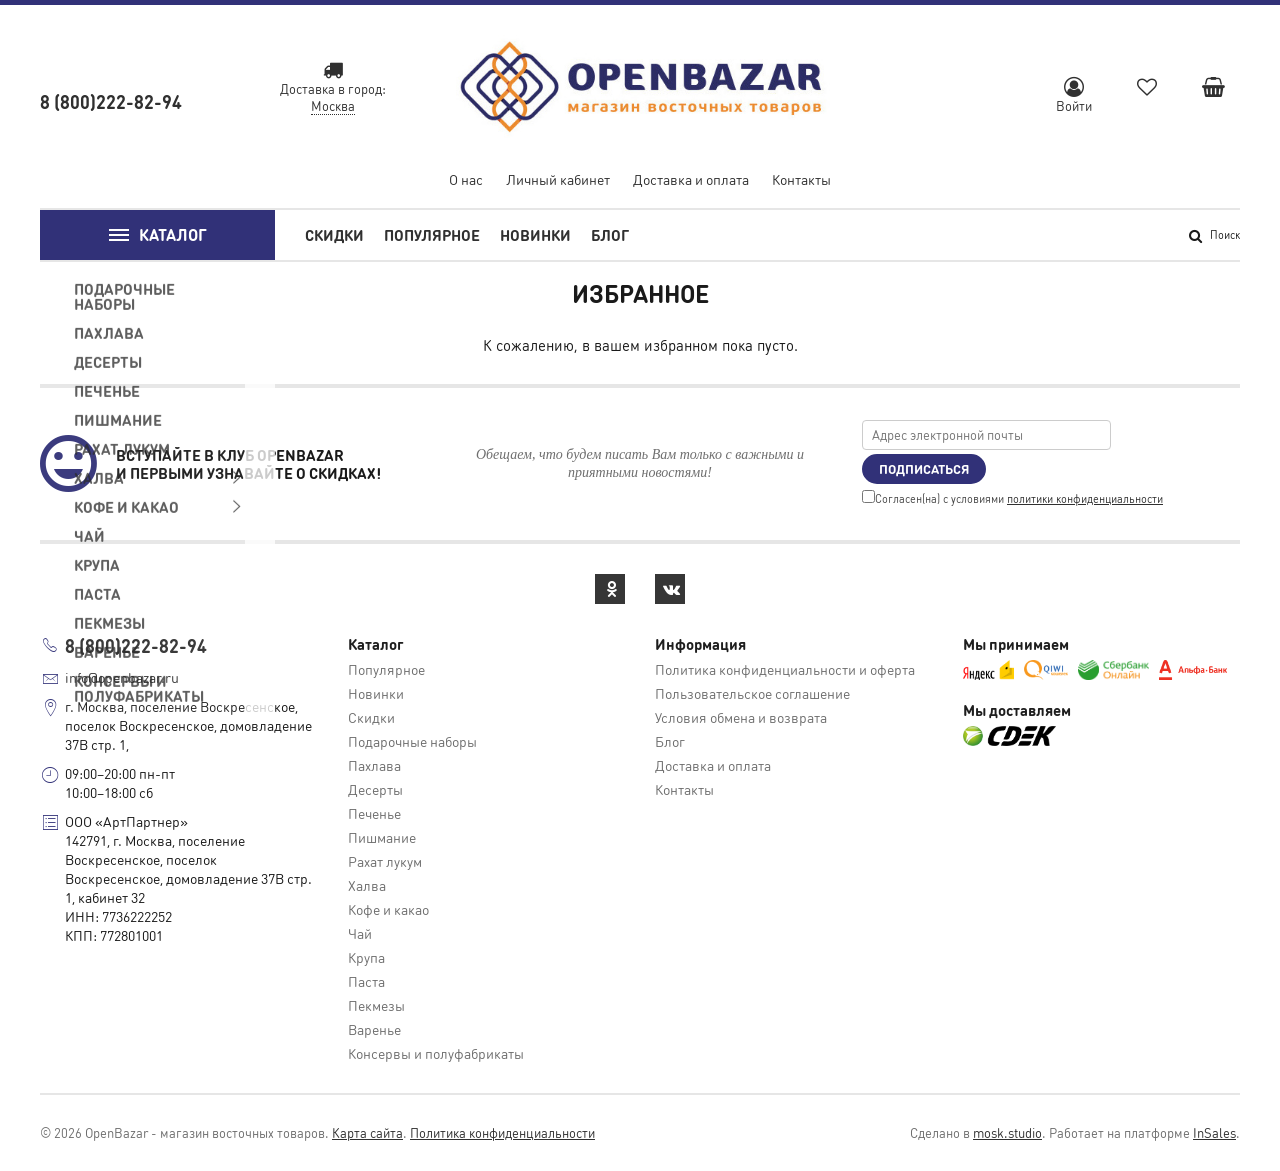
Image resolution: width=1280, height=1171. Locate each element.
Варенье (374, 1029)
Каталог (158, 235)
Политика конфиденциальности (502, 1132)
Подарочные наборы (412, 741)
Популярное (432, 235)
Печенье (374, 813)
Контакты (801, 179)
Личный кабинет (558, 179)
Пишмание (382, 837)
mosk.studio (1007, 1132)
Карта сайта (367, 1132)
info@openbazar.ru (122, 677)
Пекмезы (376, 1005)
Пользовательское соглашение (752, 693)
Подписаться (924, 468)
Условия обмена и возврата (741, 717)
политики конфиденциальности (1085, 499)
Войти (1074, 95)
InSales (1214, 1132)
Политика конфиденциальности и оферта (785, 669)
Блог (610, 235)
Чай (360, 933)
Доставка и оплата (691, 179)
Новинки (535, 235)
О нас (466, 179)
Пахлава (374, 765)
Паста (366, 981)
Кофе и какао (388, 909)
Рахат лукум (385, 861)
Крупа (366, 957)
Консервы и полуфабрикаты (436, 1053)
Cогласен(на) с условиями (1012, 499)
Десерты (375, 789)
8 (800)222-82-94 (111, 101)
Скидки (334, 235)
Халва (367, 885)
